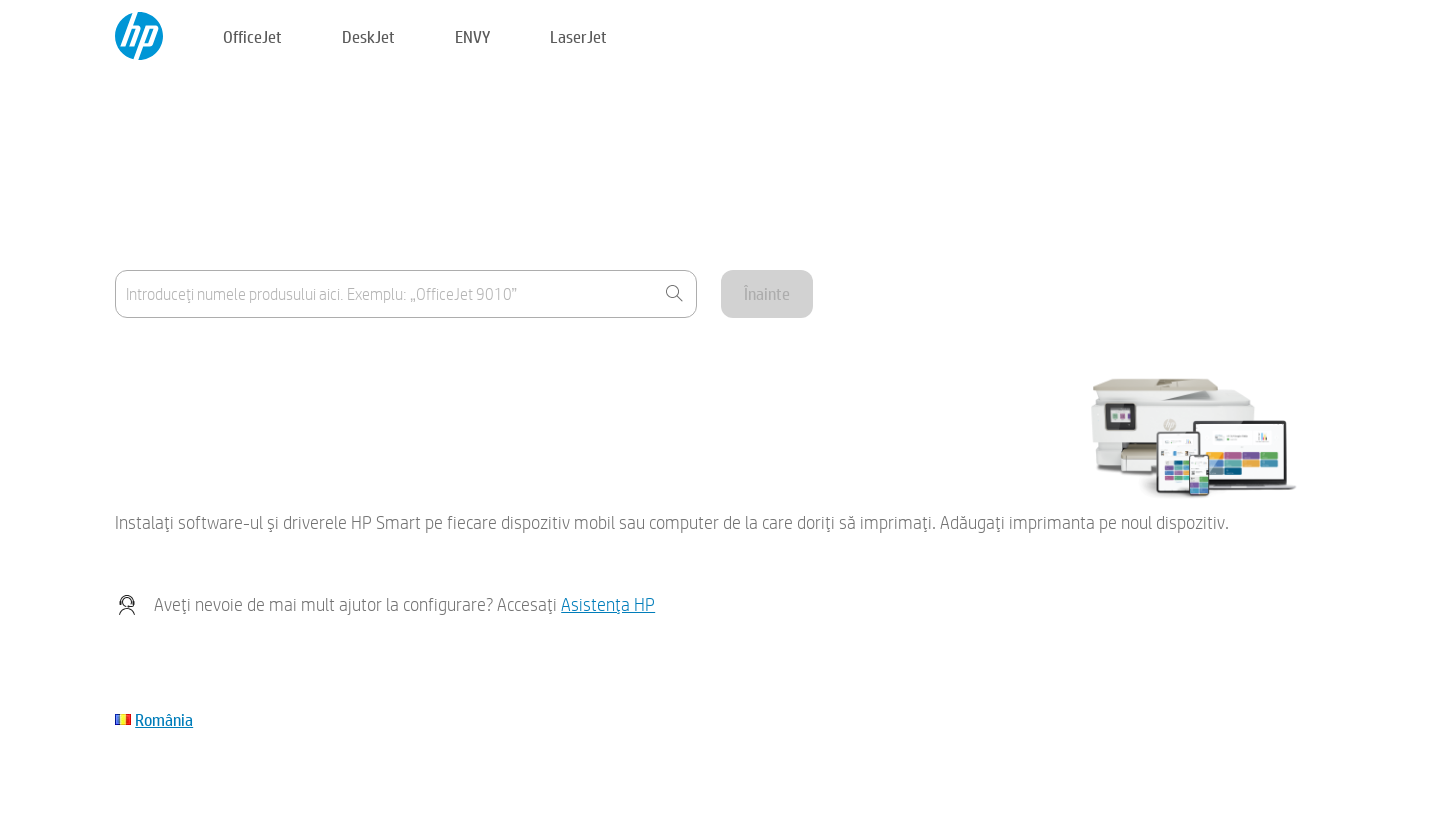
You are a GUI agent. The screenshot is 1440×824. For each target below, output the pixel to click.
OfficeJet (252, 36)
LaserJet (578, 36)
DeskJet (368, 36)
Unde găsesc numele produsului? (220, 359)
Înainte (767, 293)
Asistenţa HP (608, 604)
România (164, 719)
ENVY (472, 36)
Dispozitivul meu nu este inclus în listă (234, 408)
